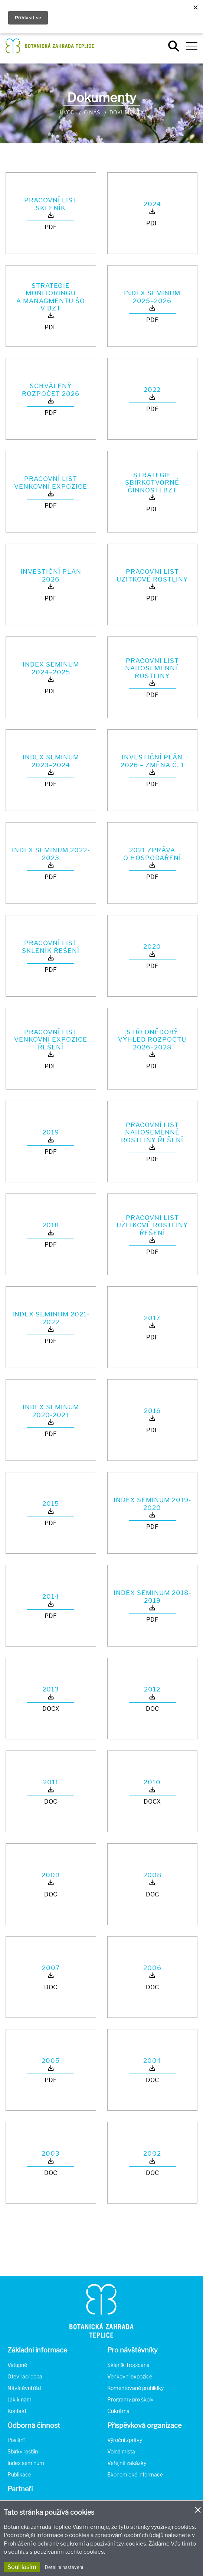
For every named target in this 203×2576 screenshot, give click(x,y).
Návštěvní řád (24, 2388)
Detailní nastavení (64, 2567)
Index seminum (25, 2463)
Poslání (15, 2440)
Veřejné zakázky (126, 2463)
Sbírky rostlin (22, 2451)
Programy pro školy (130, 2399)
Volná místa (121, 2451)
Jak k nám (19, 2399)
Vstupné (17, 2365)
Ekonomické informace (135, 2474)
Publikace (19, 2474)
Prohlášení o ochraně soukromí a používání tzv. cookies (75, 2543)
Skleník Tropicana (128, 2365)
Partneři (20, 2489)
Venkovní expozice (129, 2376)
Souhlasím (21, 2566)
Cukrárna (118, 2411)
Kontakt (16, 2411)
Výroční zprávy (124, 2440)
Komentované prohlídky (135, 2388)
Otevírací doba (24, 2376)
